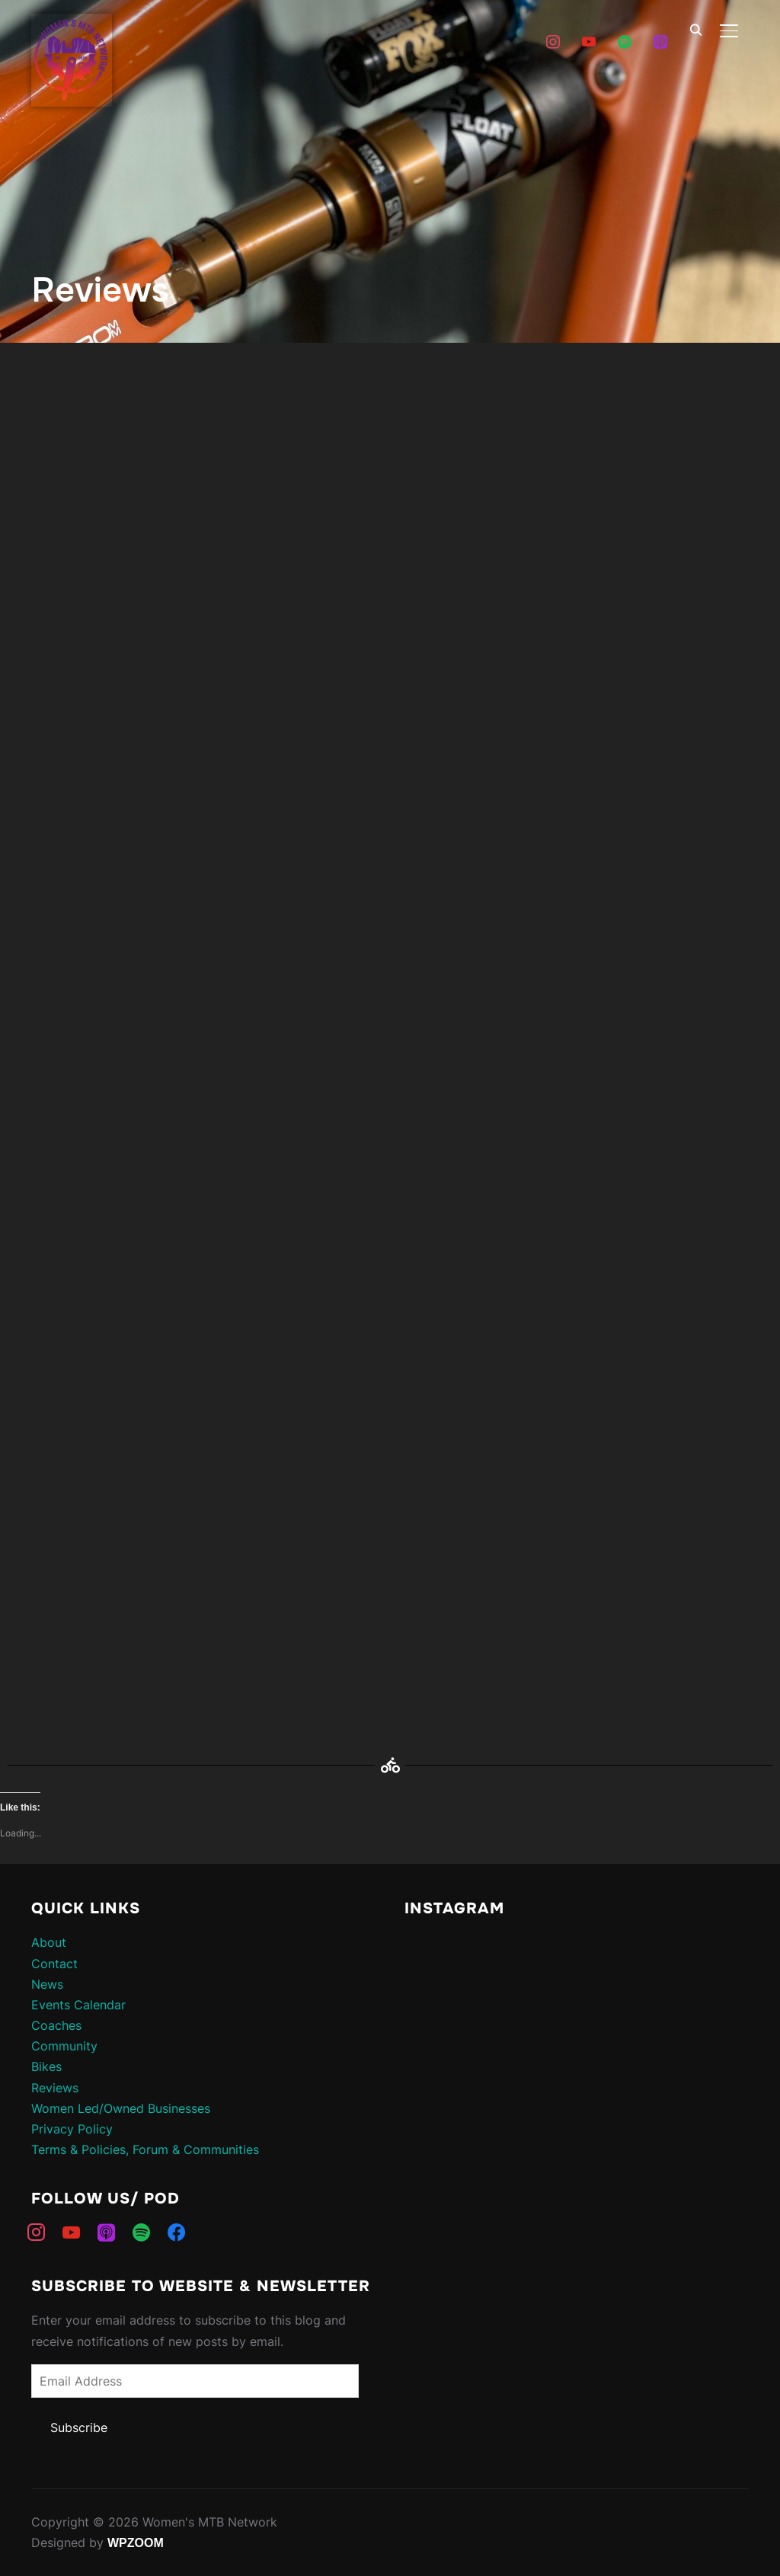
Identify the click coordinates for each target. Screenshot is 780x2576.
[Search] (695, 29)
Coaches (56, 2025)
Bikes (46, 2066)
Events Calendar (78, 2004)
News (47, 1984)
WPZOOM (135, 2542)
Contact (54, 1963)
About (48, 1942)
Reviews (54, 2087)
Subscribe (78, 2427)
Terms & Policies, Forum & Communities (145, 2149)
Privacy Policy (72, 2129)
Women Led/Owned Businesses (120, 2108)
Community (64, 2045)
